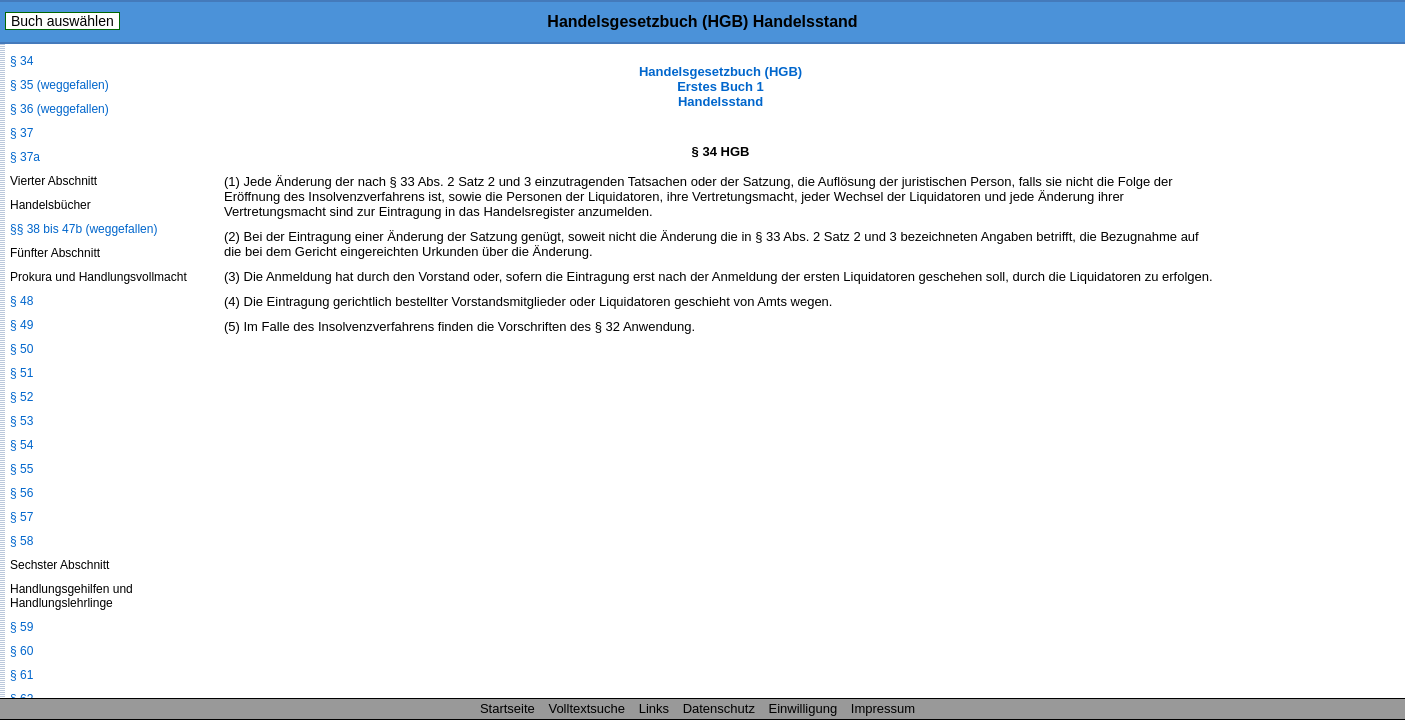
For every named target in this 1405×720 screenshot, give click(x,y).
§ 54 (21, 445)
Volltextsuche (586, 708)
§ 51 (21, 373)
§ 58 (21, 541)
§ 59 (21, 627)
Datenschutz (719, 708)
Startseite (507, 708)
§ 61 (21, 675)
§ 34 (21, 61)
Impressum (883, 708)
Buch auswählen (62, 21)
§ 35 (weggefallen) (59, 85)
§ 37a (25, 157)
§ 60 (21, 651)
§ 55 (21, 469)
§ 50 (21, 349)
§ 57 (21, 517)
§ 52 (21, 397)
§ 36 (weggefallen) (59, 109)
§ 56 (21, 493)
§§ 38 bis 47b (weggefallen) (83, 229)
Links (654, 708)
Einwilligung (803, 708)
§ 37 (21, 133)
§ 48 (21, 301)
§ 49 (21, 325)
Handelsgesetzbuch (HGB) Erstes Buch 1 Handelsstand (720, 86)
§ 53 (21, 421)
